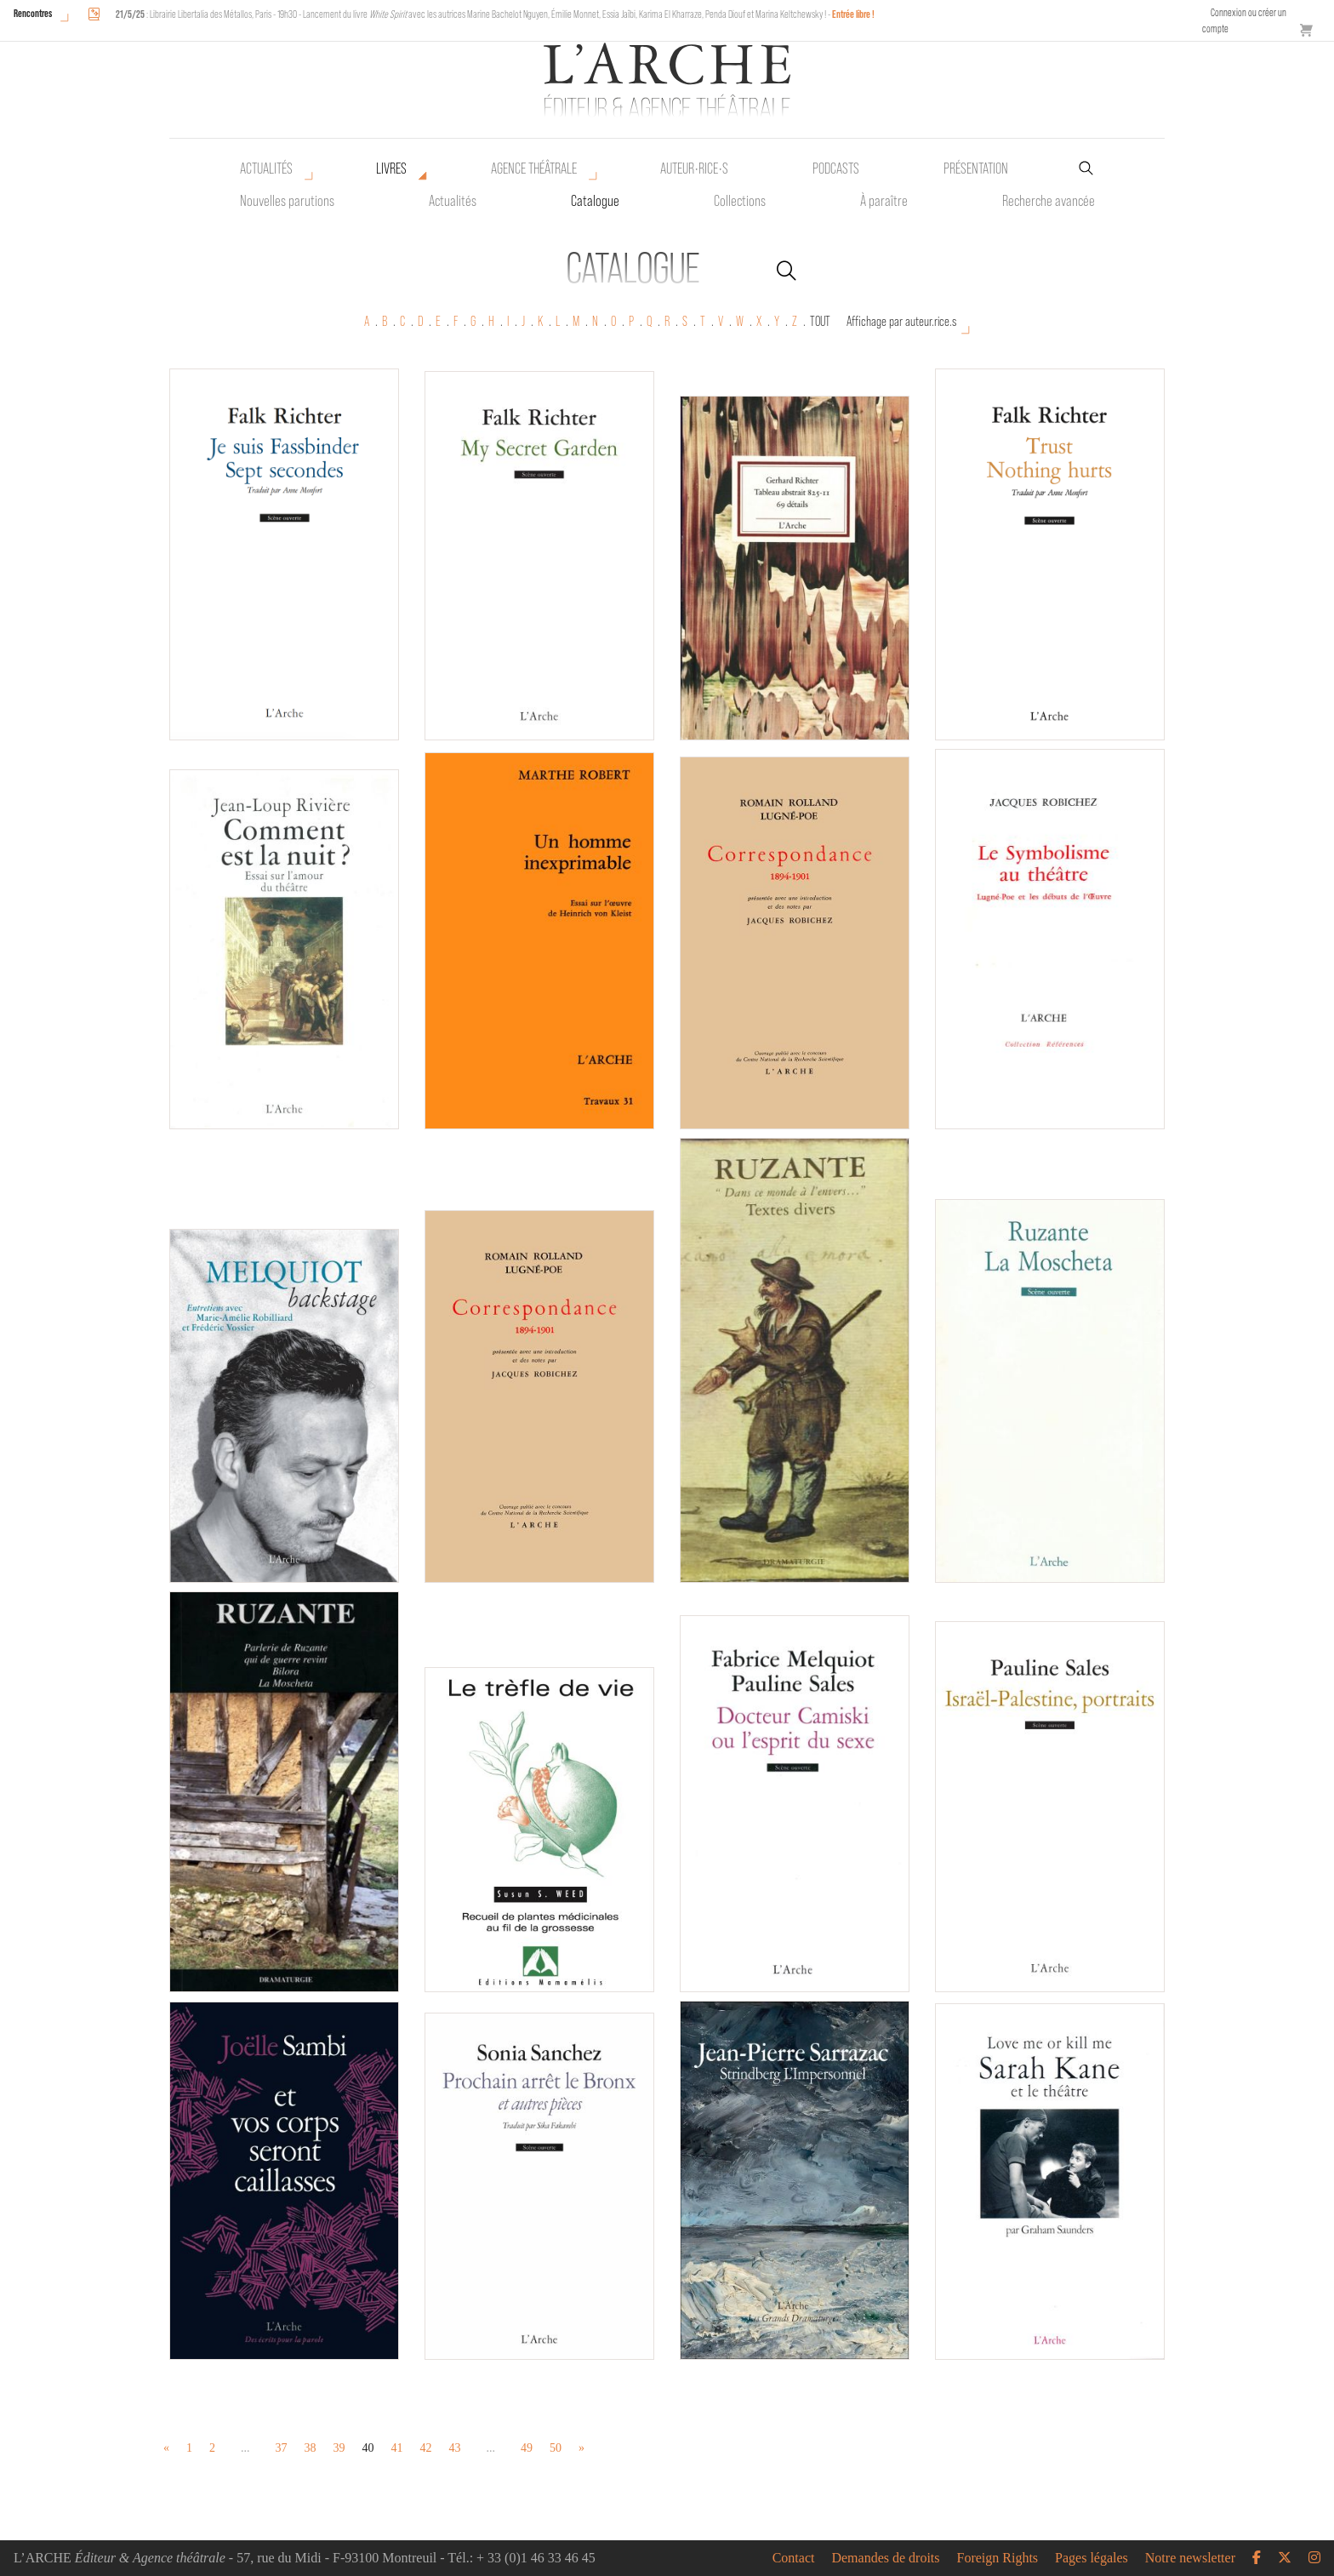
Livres (391, 168)
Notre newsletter (1190, 2558)
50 (556, 2448)
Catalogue (595, 200)
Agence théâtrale (534, 168)
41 (397, 2448)
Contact (793, 2558)
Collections (740, 200)
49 (527, 2448)
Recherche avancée (1048, 200)
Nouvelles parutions (287, 200)
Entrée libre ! (853, 14)
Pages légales (1091, 2558)
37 (282, 2448)
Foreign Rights (998, 2558)
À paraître (884, 200)
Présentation (975, 168)
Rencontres (33, 13)
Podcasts (835, 168)
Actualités (266, 168)
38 (310, 2448)
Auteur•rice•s (694, 168)
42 (426, 2448)
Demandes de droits (885, 2558)
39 (339, 2448)
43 (455, 2448)
